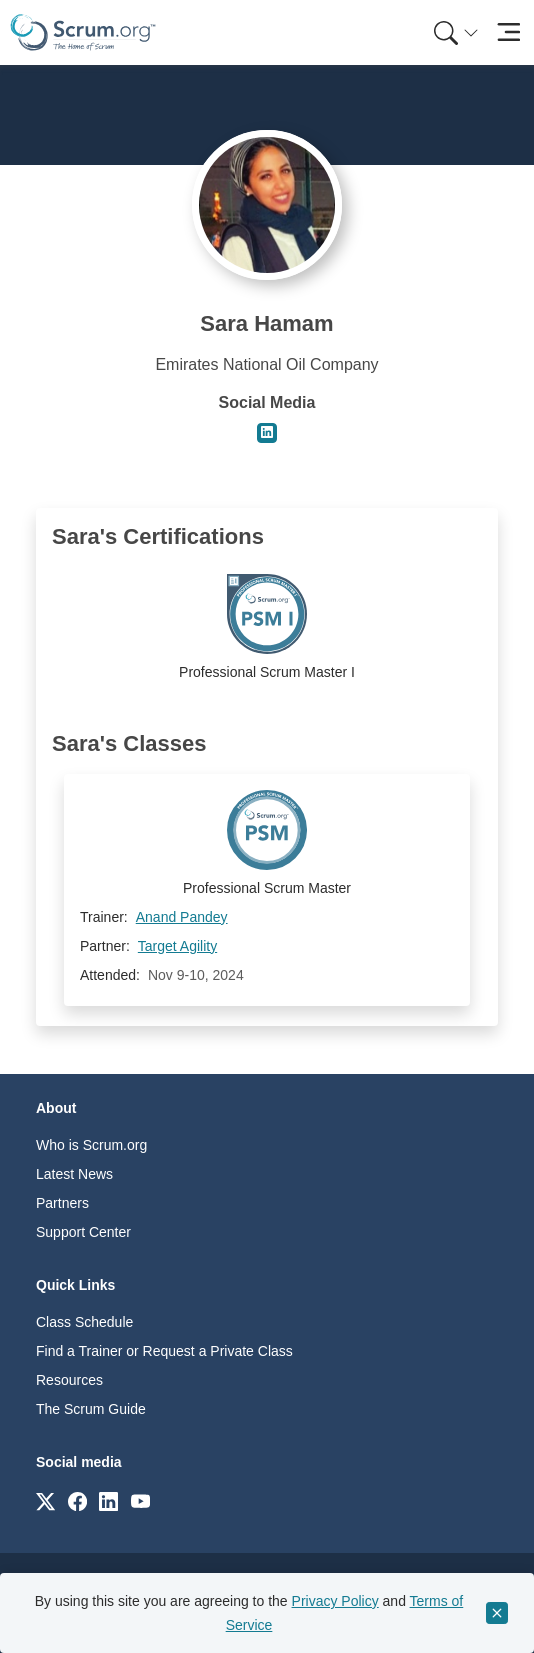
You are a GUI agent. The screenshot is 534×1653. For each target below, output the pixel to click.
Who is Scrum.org (91, 1145)
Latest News (74, 1174)
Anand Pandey (182, 917)
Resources (69, 1380)
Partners (62, 1203)
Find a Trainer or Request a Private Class (164, 1351)
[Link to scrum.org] (45, 1500)
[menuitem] (454, 32)
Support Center (83, 1232)
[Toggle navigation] (508, 32)
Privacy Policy (335, 1601)
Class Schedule (84, 1322)
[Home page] (83, 32)
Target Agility (177, 946)
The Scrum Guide (91, 1409)
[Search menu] (456, 32)
